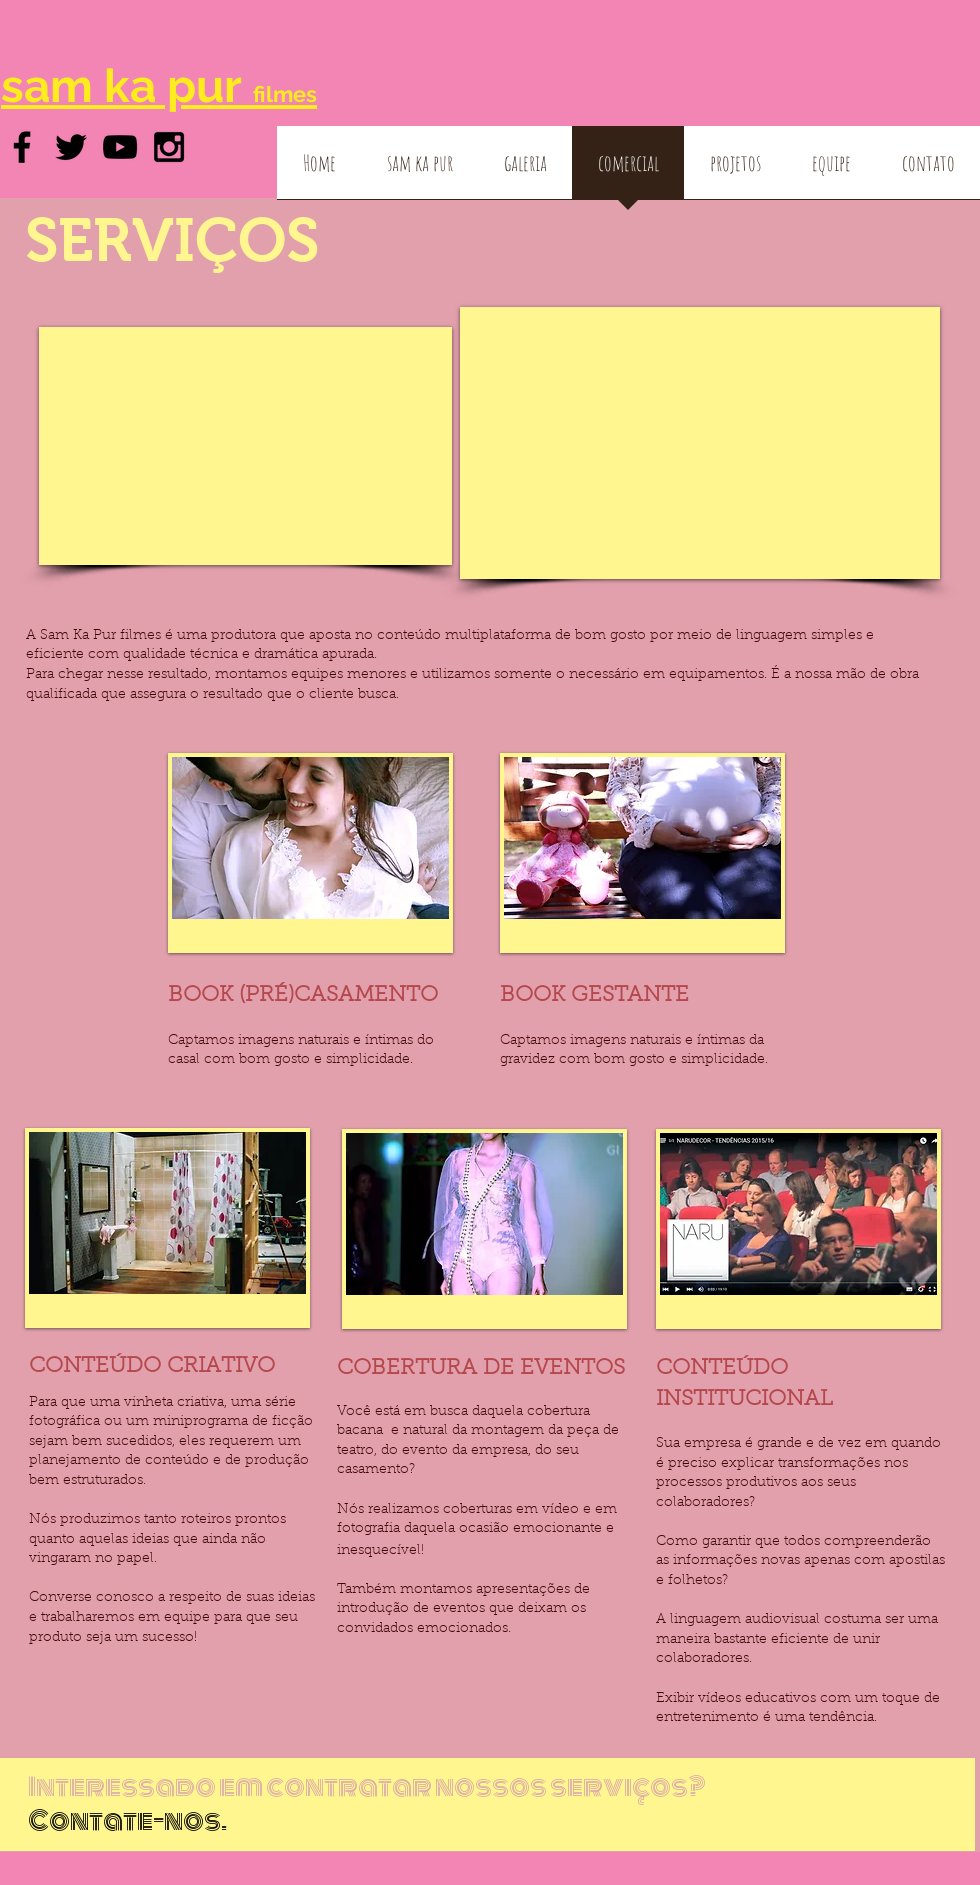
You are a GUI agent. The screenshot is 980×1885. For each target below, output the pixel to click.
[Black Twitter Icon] (71, 147)
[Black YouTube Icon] (120, 147)
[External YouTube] (245, 446)
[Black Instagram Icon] (169, 147)
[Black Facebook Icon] (22, 147)
